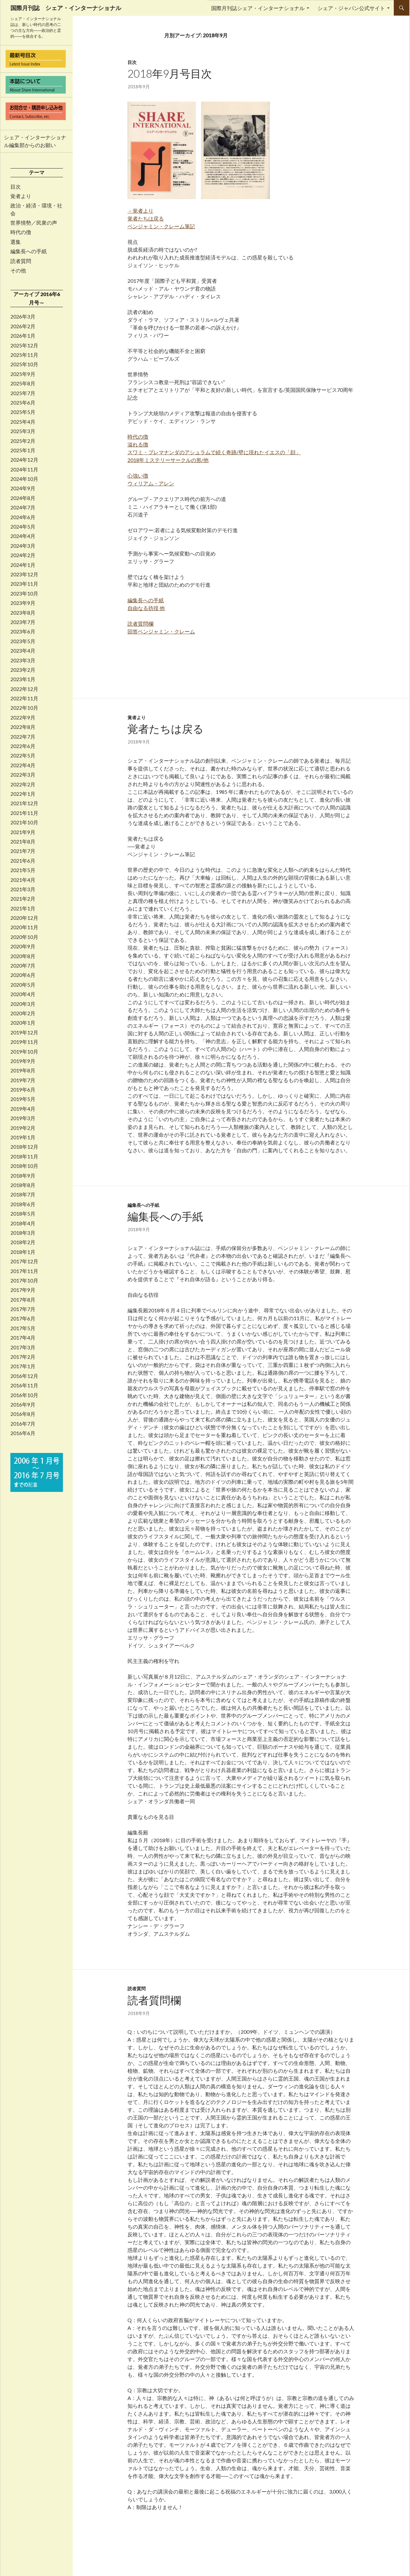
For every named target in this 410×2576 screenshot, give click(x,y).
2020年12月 (24, 918)
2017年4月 (22, 1338)
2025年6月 (22, 403)
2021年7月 (22, 851)
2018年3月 (22, 1233)
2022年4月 (22, 765)
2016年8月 (22, 1414)
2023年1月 (22, 679)
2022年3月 (22, 775)
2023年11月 (24, 584)
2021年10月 (24, 822)
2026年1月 (22, 336)
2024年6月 (22, 517)
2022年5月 (22, 755)
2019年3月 (22, 1118)
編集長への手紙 (143, 1205)
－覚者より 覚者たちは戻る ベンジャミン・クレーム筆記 (161, 218)
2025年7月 (22, 393)
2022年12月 (24, 689)
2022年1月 (22, 794)
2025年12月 (24, 345)
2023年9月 (22, 603)
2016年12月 (24, 1376)
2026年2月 (22, 326)
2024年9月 (22, 488)
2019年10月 (24, 1052)
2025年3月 (22, 431)
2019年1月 (22, 1137)
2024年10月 (24, 479)
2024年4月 (22, 536)
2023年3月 (22, 660)
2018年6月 (22, 1204)
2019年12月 (24, 1032)
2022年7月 (22, 737)
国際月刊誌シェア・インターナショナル (258, 8)
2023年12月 (24, 574)
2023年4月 (22, 651)
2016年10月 (24, 1395)
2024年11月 (24, 469)
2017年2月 (22, 1357)
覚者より (136, 717)
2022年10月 (24, 708)
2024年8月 (22, 498)
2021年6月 (22, 861)
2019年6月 (22, 1090)
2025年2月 (22, 441)
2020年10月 (24, 937)
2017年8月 (22, 1300)
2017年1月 (22, 1366)
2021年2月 (22, 899)
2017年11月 (24, 1271)
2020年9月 (22, 946)
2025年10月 (24, 364)
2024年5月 (22, 527)
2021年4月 (22, 880)
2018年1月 (22, 1252)
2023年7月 (22, 622)
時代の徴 (20, 232)
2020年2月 (22, 1013)
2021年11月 (24, 813)
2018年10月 (24, 1166)
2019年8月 (22, 1070)
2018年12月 (24, 1147)
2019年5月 (22, 1099)
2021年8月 (22, 841)
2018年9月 (22, 1176)
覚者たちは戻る (165, 728)
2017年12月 (24, 1261)
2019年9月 (22, 1061)
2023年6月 (22, 631)
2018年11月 (24, 1156)
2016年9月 (22, 1404)
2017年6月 (22, 1318)
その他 (18, 270)
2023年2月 (22, 670)
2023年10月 (24, 593)
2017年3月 (22, 1347)
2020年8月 (22, 956)
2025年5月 (22, 412)
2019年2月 (22, 1128)
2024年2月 (22, 555)
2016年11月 (24, 1385)
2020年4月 (22, 994)
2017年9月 (22, 1290)
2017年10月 (24, 1280)
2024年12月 (24, 460)
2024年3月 (22, 546)
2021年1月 (22, 908)
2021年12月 (24, 803)
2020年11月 (24, 927)
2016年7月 (22, 1424)
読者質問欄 (154, 2000)
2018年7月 (22, 1194)
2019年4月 (22, 1109)
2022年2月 (22, 784)
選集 (15, 242)
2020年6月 (22, 975)
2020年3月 (22, 1004)
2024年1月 (22, 565)
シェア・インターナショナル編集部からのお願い (35, 141)
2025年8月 (22, 383)
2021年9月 (22, 832)
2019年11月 (24, 1042)
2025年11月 (24, 355)
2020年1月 (22, 1023)
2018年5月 (22, 1214)
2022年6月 (22, 746)
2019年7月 (22, 1080)
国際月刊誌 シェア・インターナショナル (65, 7)
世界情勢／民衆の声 (33, 223)
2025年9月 (22, 374)
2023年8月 (22, 613)
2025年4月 (22, 422)
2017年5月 (22, 1328)
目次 (132, 62)
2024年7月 (22, 507)
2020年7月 (22, 966)
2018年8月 (22, 1185)
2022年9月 (22, 717)
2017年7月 (22, 1309)
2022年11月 (24, 698)
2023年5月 (22, 641)
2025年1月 (22, 450)
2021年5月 (22, 870)
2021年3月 (22, 889)
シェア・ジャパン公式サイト (351, 8)
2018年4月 (22, 1223)
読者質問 (136, 1988)
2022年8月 (22, 727)
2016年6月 (22, 1433)
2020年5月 (22, 985)
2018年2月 (22, 1242)
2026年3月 (22, 316)
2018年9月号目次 (169, 73)
